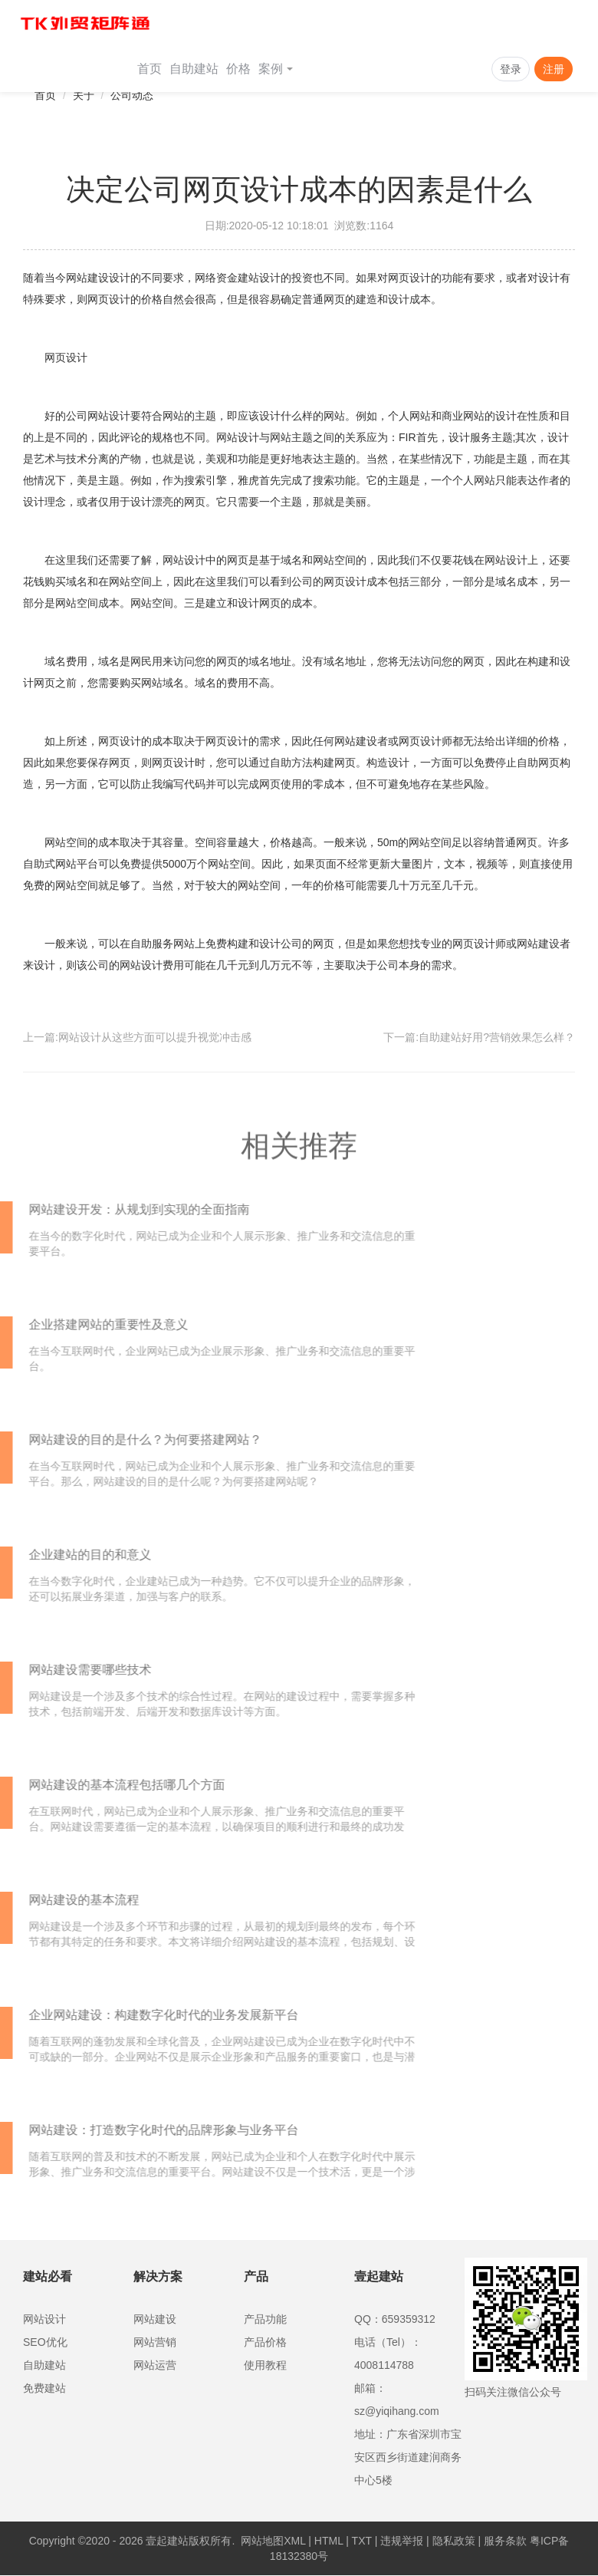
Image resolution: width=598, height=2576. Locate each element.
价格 (238, 68)
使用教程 (265, 2365)
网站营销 (154, 2342)
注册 (553, 69)
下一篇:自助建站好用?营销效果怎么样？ (479, 1037)
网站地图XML (273, 2541)
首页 (149, 68)
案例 (275, 68)
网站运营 (154, 2365)
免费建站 (44, 2388)
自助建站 (194, 68)
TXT (362, 2541)
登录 (510, 69)
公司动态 (131, 95)
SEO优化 (45, 2342)
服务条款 (505, 2541)
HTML (328, 2541)
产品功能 (265, 2319)
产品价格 (265, 2342)
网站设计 (44, 2319)
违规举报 (401, 2541)
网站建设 (154, 2319)
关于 (83, 95)
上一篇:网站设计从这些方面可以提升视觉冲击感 (137, 1037)
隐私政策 (453, 2541)
